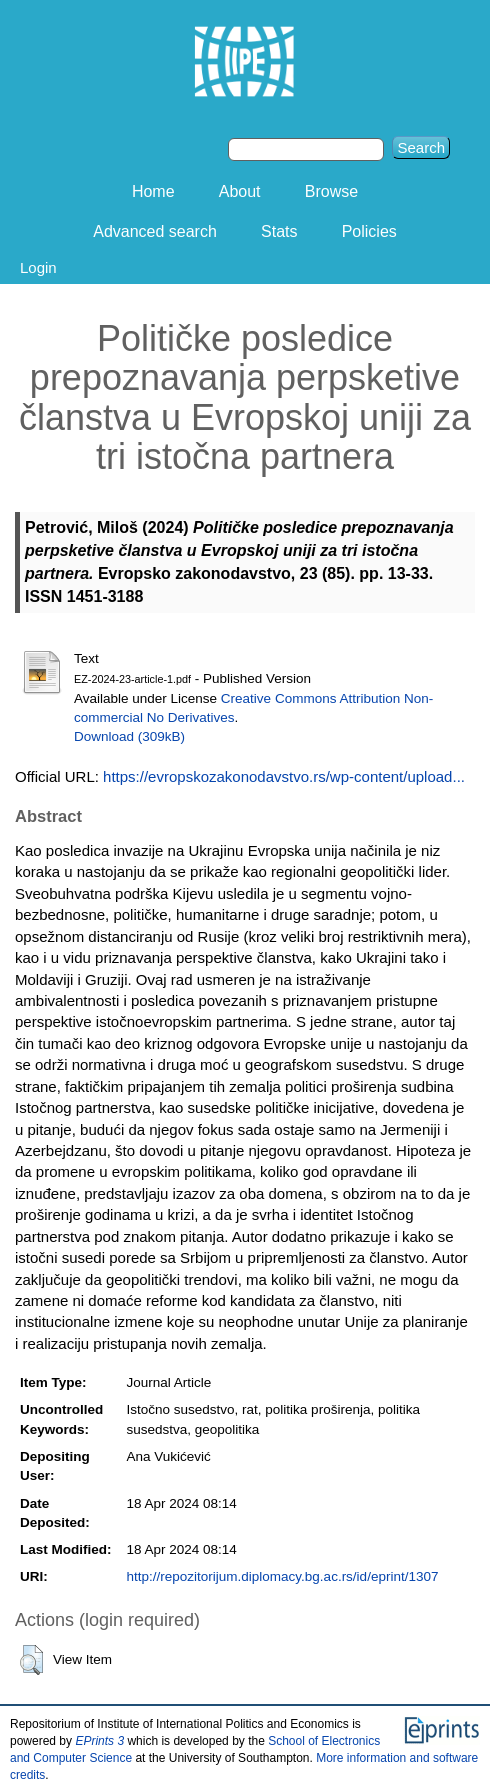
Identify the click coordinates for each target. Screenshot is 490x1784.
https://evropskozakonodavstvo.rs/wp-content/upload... (284, 776)
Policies (369, 231)
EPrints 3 (99, 1741)
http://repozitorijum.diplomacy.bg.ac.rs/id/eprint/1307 (283, 1576)
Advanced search (155, 231)
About (240, 191)
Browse (331, 191)
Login (38, 267)
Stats (279, 231)
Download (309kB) (129, 736)
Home (153, 191)
